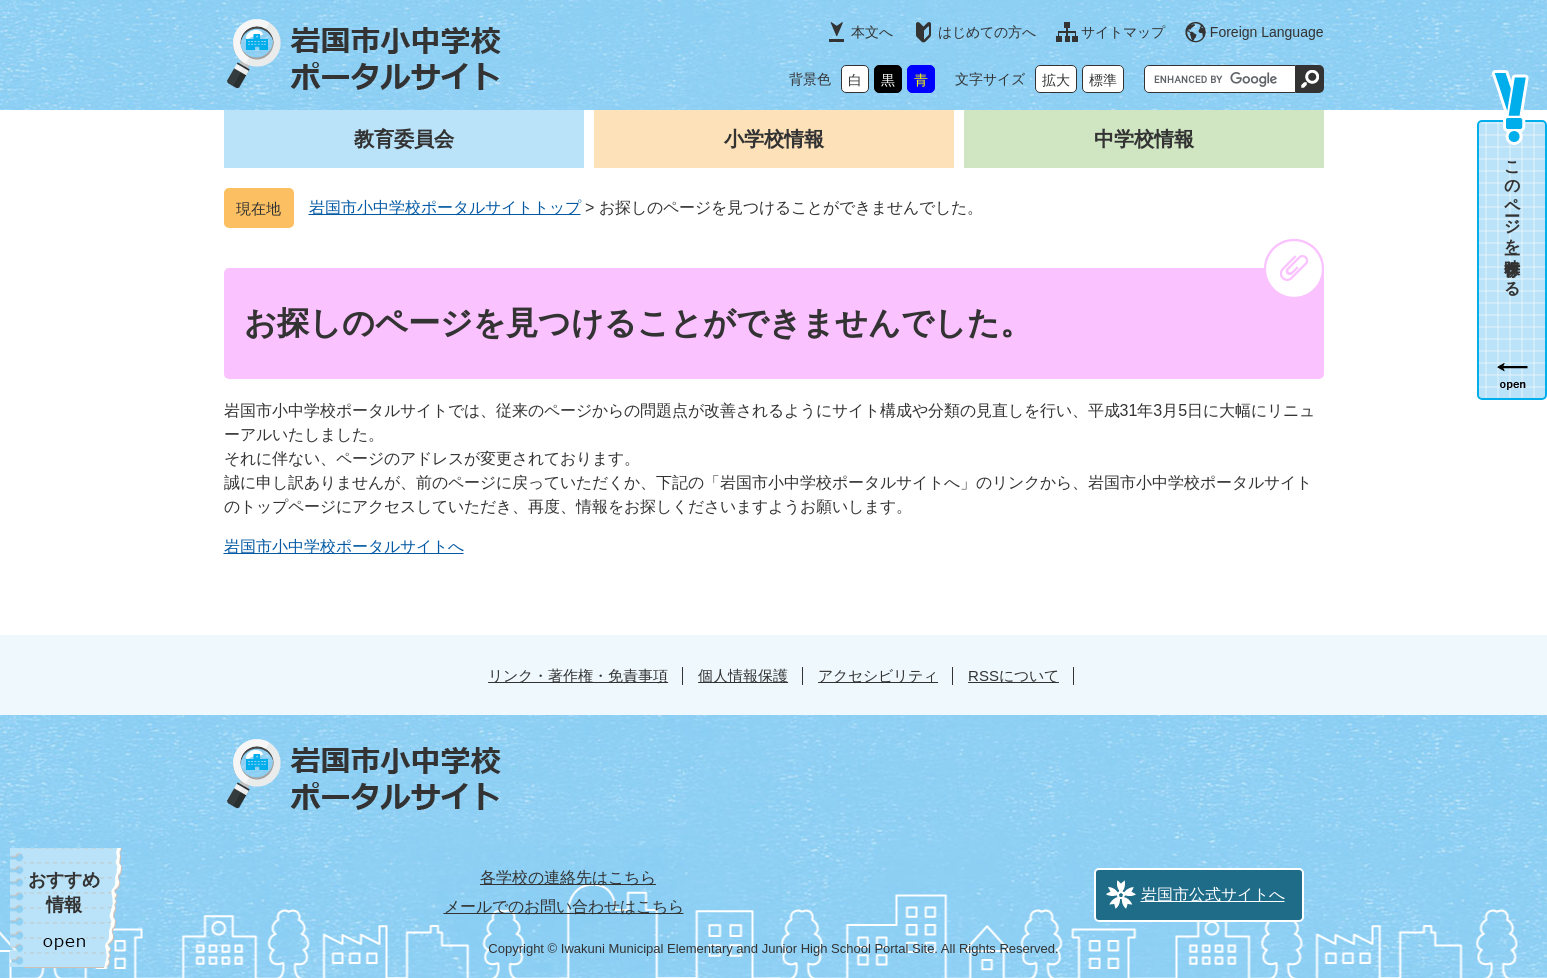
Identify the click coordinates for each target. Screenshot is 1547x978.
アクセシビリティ (878, 675)
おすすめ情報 (64, 892)
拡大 (1056, 80)
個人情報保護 (743, 675)
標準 (1103, 80)
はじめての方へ (987, 32)
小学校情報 (774, 139)
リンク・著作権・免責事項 (578, 675)
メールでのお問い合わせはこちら (564, 906)
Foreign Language (1267, 32)
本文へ (872, 32)
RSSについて (1013, 675)
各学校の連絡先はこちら (568, 877)
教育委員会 (404, 139)
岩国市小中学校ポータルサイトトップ (445, 207)
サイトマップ (1123, 32)
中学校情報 (1144, 139)
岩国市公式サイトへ (1213, 894)
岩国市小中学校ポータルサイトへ (344, 546)
